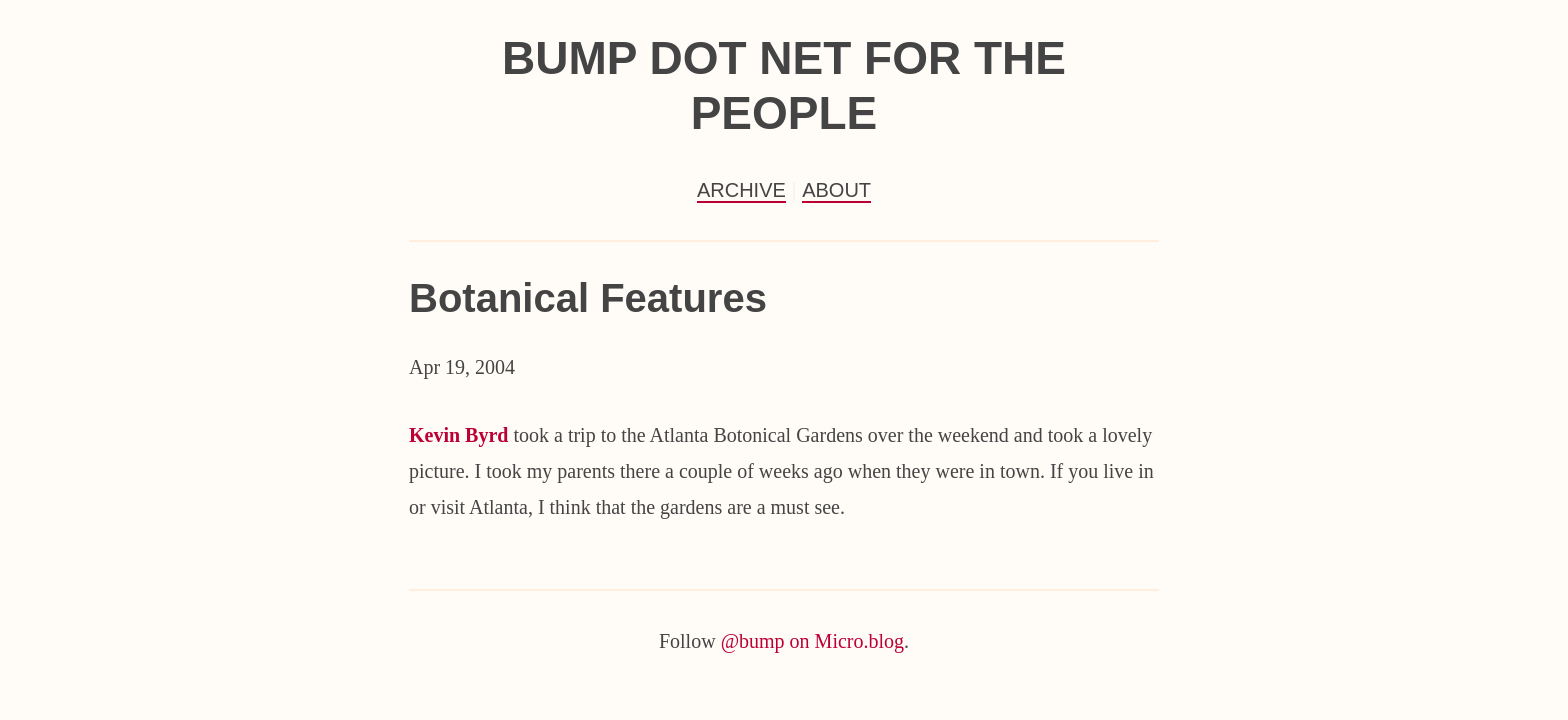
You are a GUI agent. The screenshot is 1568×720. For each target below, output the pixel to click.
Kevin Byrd (458, 435)
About (836, 190)
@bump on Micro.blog (812, 641)
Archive (741, 190)
